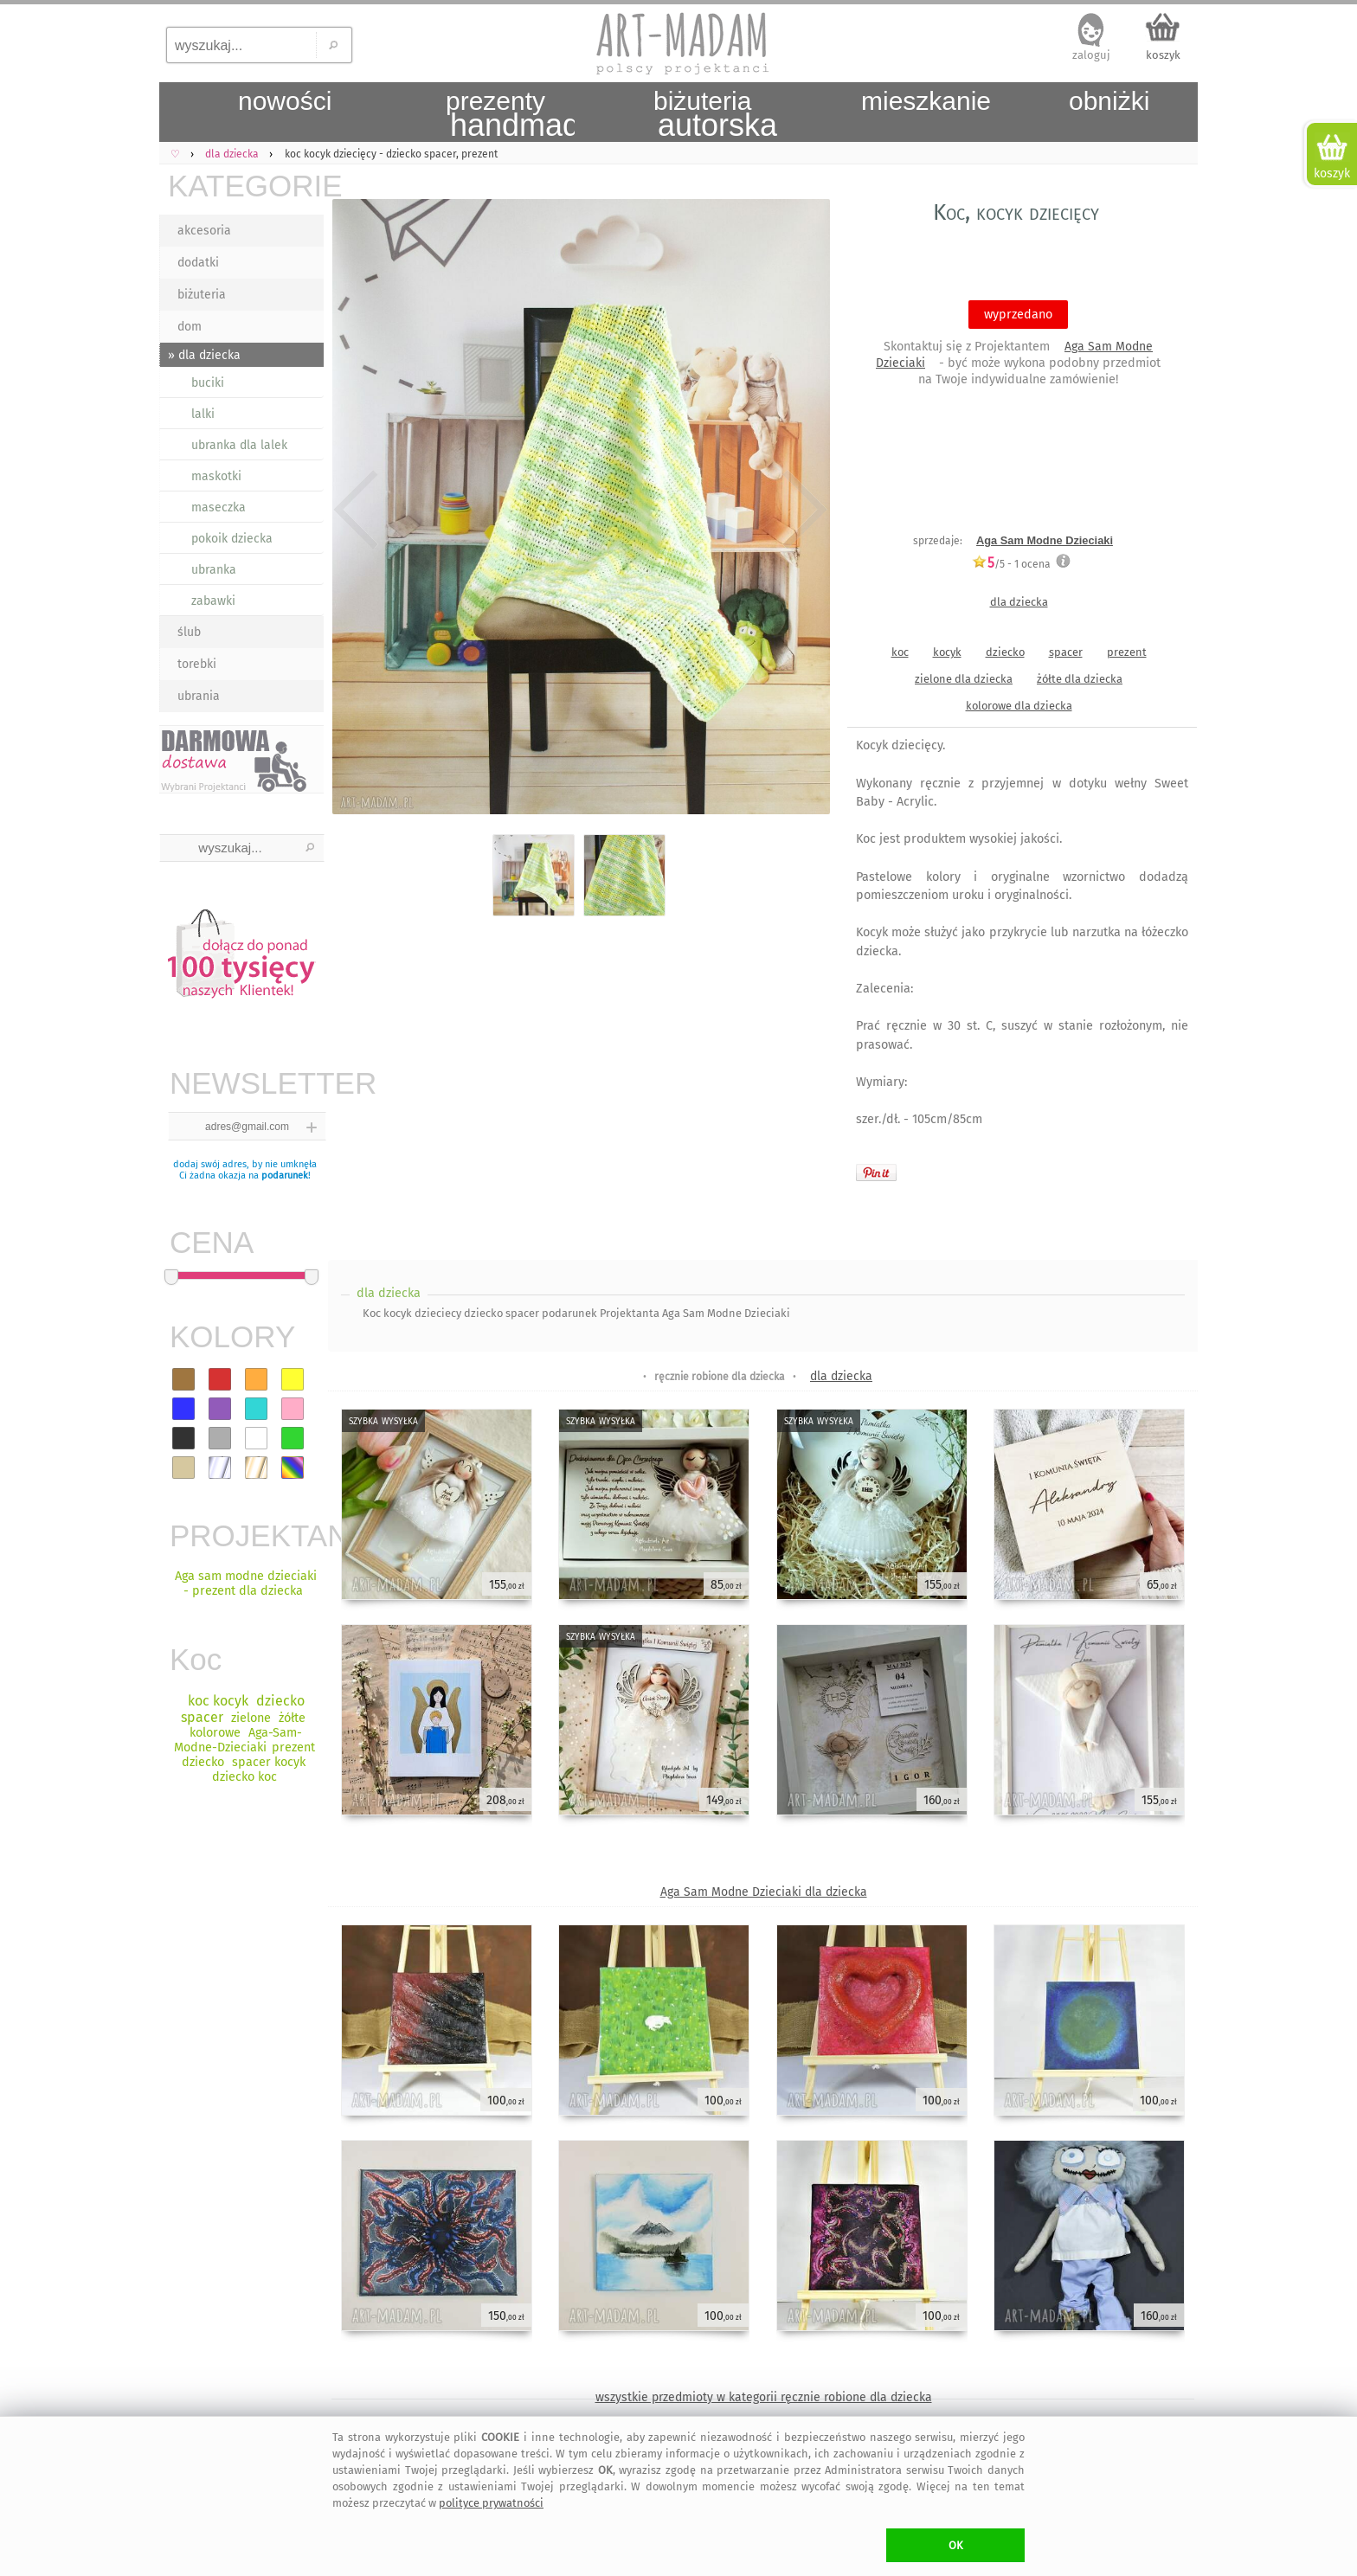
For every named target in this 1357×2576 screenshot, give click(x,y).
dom (189, 326)
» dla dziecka (204, 355)
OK (956, 2545)
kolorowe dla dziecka (1019, 705)
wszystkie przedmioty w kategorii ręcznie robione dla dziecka (763, 2397)
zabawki (213, 601)
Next (802, 510)
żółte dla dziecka (1079, 678)
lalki (203, 414)
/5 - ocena (1011, 563)
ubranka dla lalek (239, 445)
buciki (207, 383)
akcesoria (204, 230)
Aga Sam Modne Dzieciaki (1044, 540)
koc (900, 652)
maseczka (218, 507)
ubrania (198, 696)
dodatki (198, 262)
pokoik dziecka (232, 538)
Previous (356, 510)
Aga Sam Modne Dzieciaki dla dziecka (763, 1892)
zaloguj (1091, 54)
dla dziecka (1019, 601)
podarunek (284, 1175)
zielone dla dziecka (964, 678)
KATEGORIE (246, 185)
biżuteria (201, 294)
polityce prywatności (491, 2502)
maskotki (216, 476)
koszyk (1163, 54)
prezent (1127, 652)
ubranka (213, 569)
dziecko (1005, 652)
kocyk (947, 652)
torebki (196, 664)
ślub (189, 632)
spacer (1066, 652)
